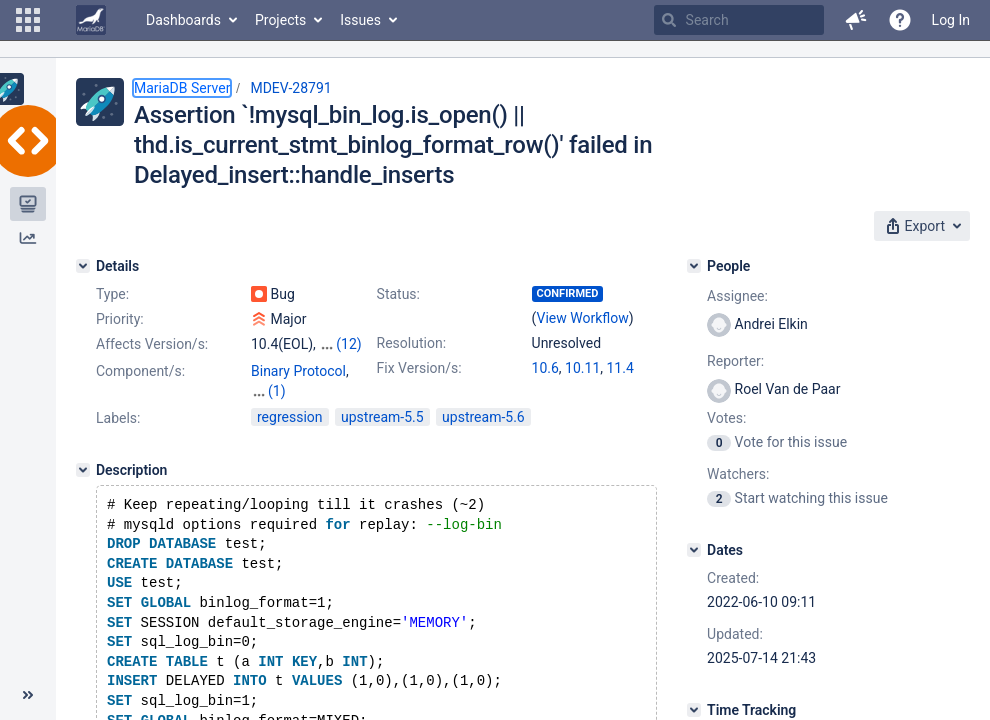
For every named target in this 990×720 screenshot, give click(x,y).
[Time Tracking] (694, 710)
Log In (951, 20)
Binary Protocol (298, 371)
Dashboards (183, 20)
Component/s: (140, 371)
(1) (277, 391)
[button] (28, 20)
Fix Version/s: (419, 368)
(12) (348, 344)
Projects (280, 20)
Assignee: (737, 296)
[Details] (83, 266)
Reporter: (735, 361)
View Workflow (583, 318)
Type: (112, 294)
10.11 (582, 368)
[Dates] (694, 550)
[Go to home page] (91, 20)
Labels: (118, 418)
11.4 (620, 368)
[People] (694, 266)
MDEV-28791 (290, 88)
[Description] (83, 470)
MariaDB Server (182, 88)
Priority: (120, 319)
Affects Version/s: (152, 344)
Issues (360, 20)
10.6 (545, 368)
